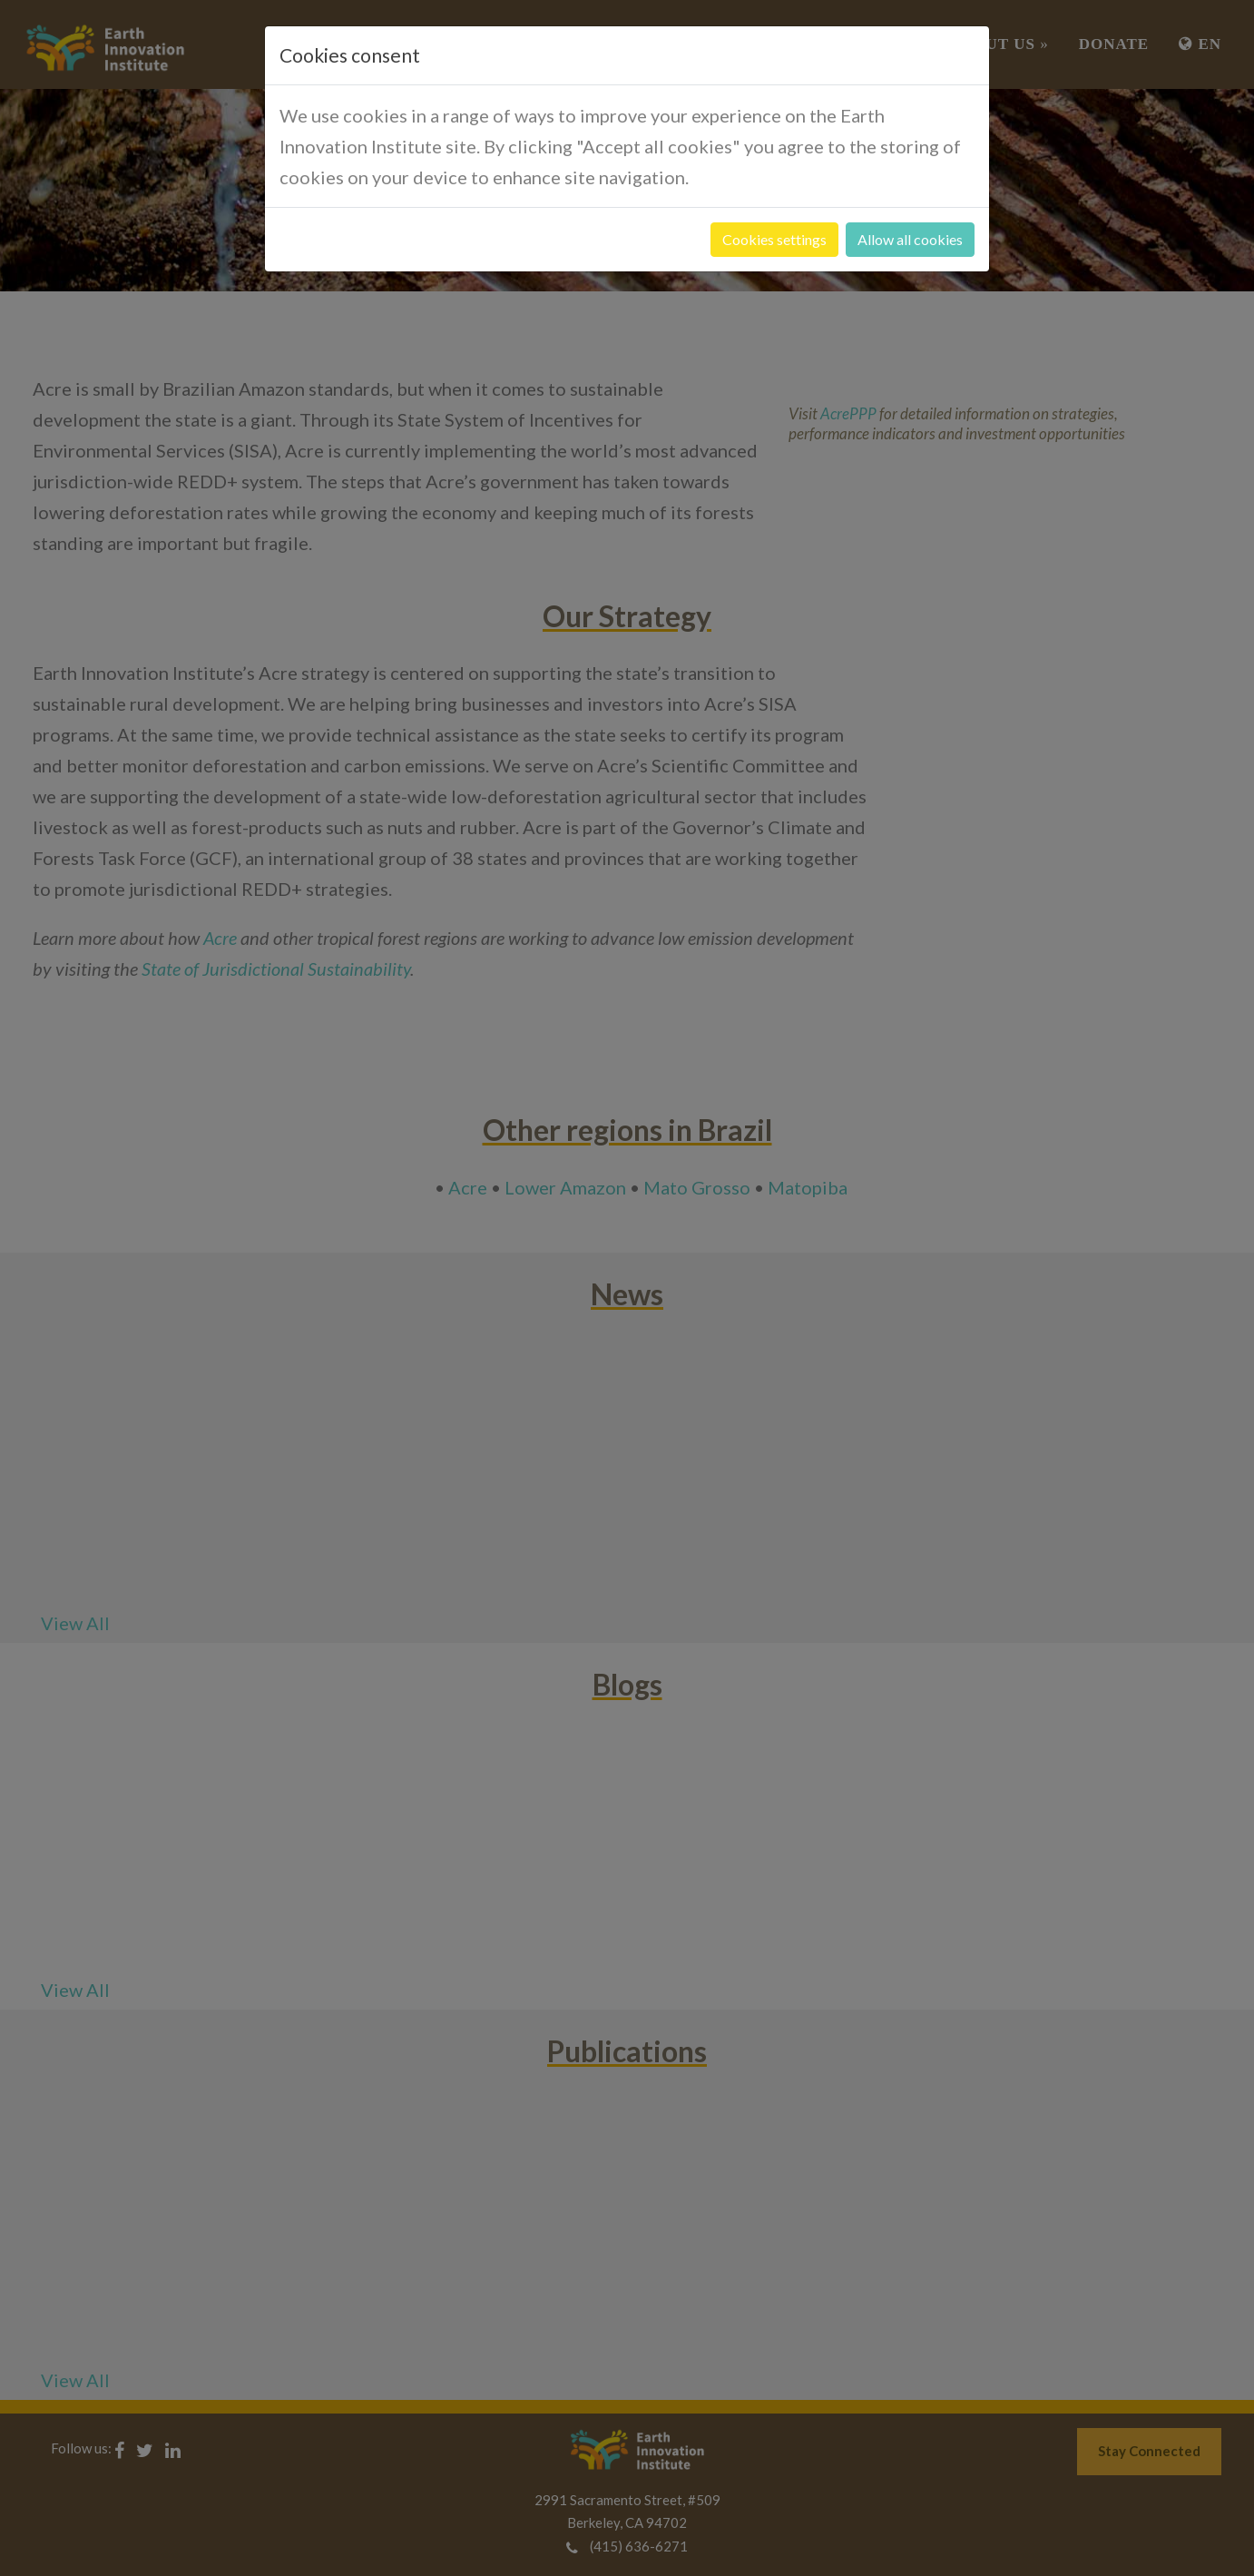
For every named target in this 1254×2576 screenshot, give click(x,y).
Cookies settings (774, 239)
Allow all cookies (910, 239)
